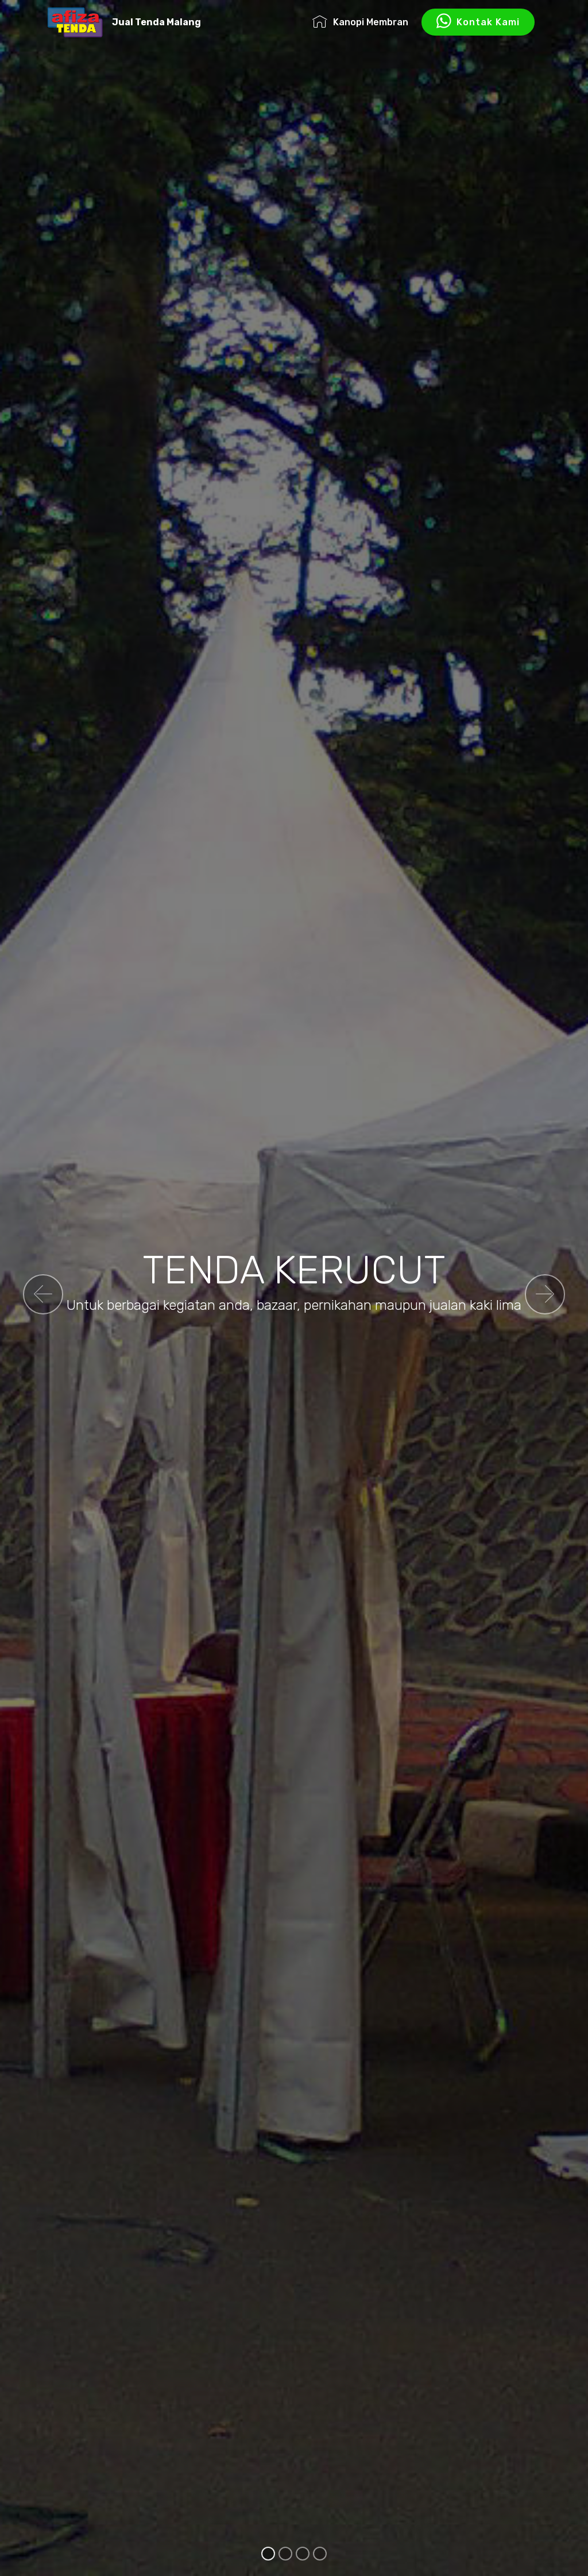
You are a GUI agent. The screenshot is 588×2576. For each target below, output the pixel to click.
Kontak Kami (478, 22)
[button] (43, 1294)
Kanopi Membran (360, 22)
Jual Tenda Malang (156, 22)
